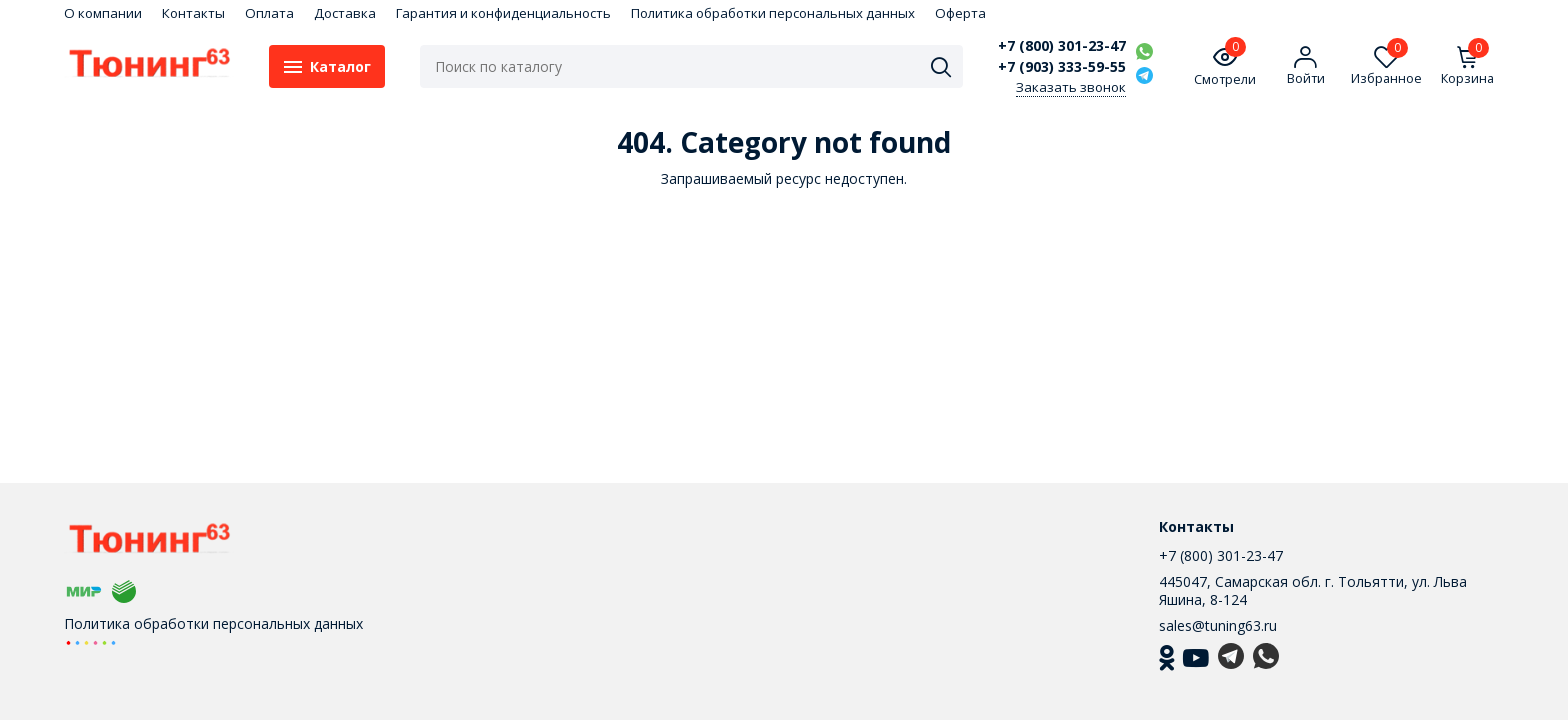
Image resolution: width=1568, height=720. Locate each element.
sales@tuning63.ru (1218, 625)
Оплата (269, 13)
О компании (103, 13)
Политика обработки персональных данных (773, 13)
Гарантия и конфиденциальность (503, 13)
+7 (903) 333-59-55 (1062, 67)
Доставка (345, 13)
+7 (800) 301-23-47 (1062, 46)
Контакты (193, 13)
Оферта (960, 13)
